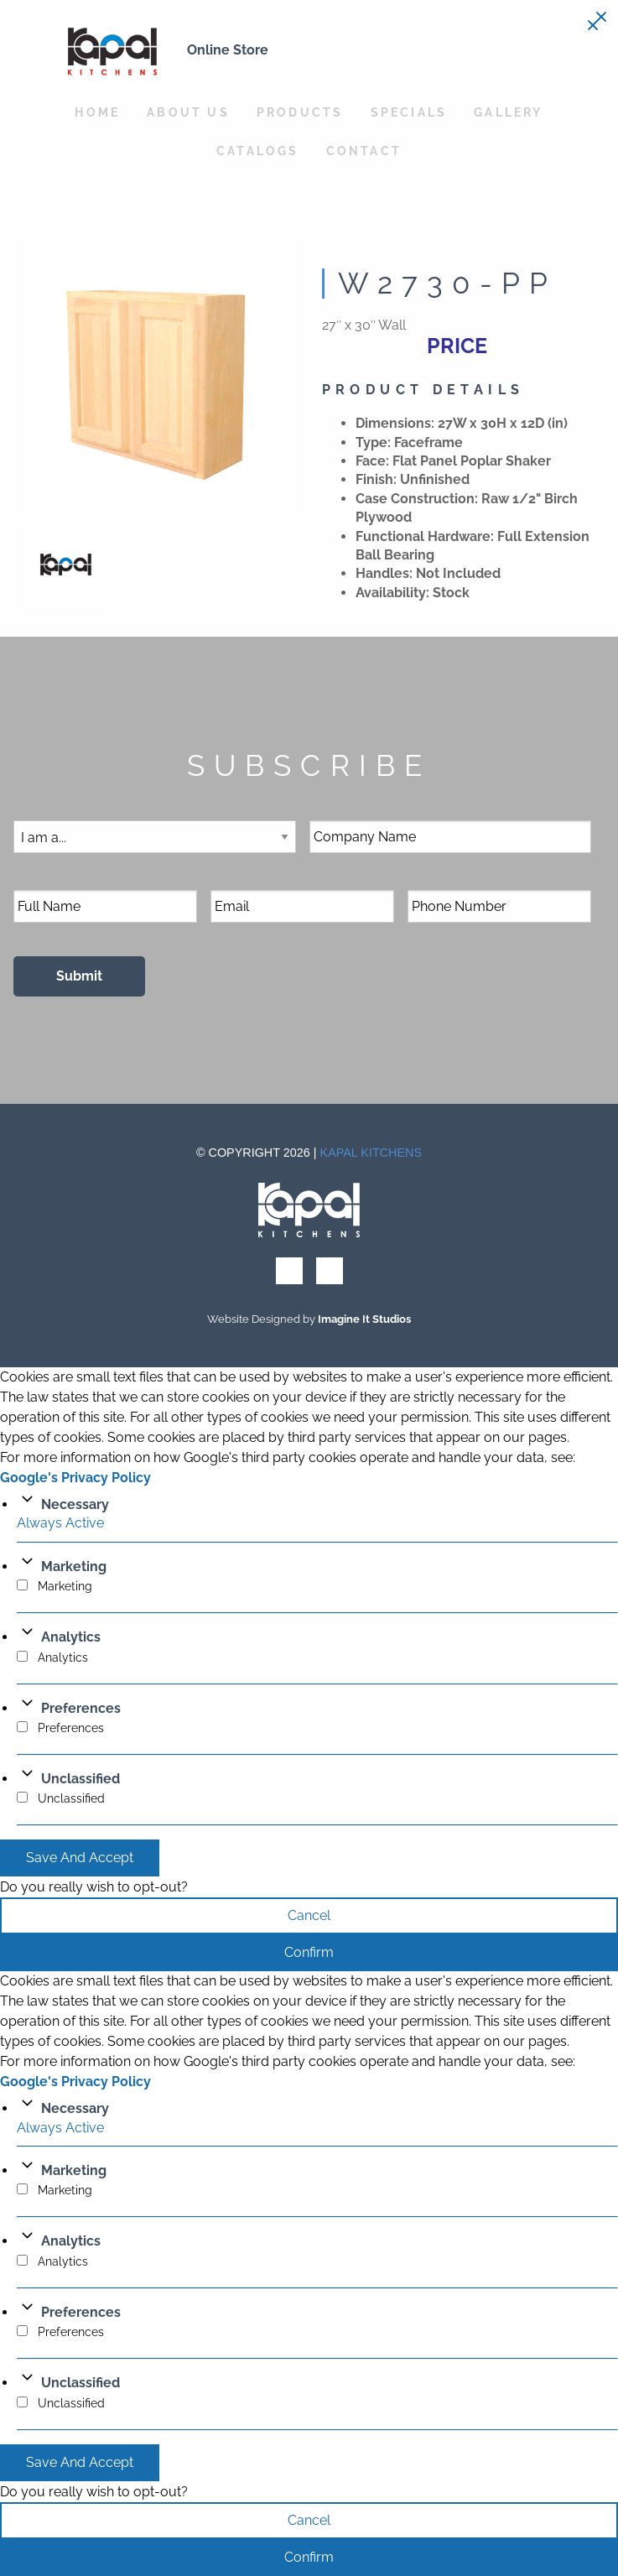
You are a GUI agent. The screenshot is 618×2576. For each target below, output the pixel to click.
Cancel (309, 1915)
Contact (364, 150)
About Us (188, 112)
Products (300, 112)
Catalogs (257, 150)
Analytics (71, 1637)
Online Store (227, 50)
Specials (409, 112)
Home (97, 112)
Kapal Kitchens (371, 1152)
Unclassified (80, 1779)
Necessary (75, 1504)
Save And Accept (79, 1858)
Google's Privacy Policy (75, 1478)
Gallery (508, 112)
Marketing (73, 1566)
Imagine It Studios (364, 1319)
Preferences (81, 1708)
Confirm (309, 1952)
